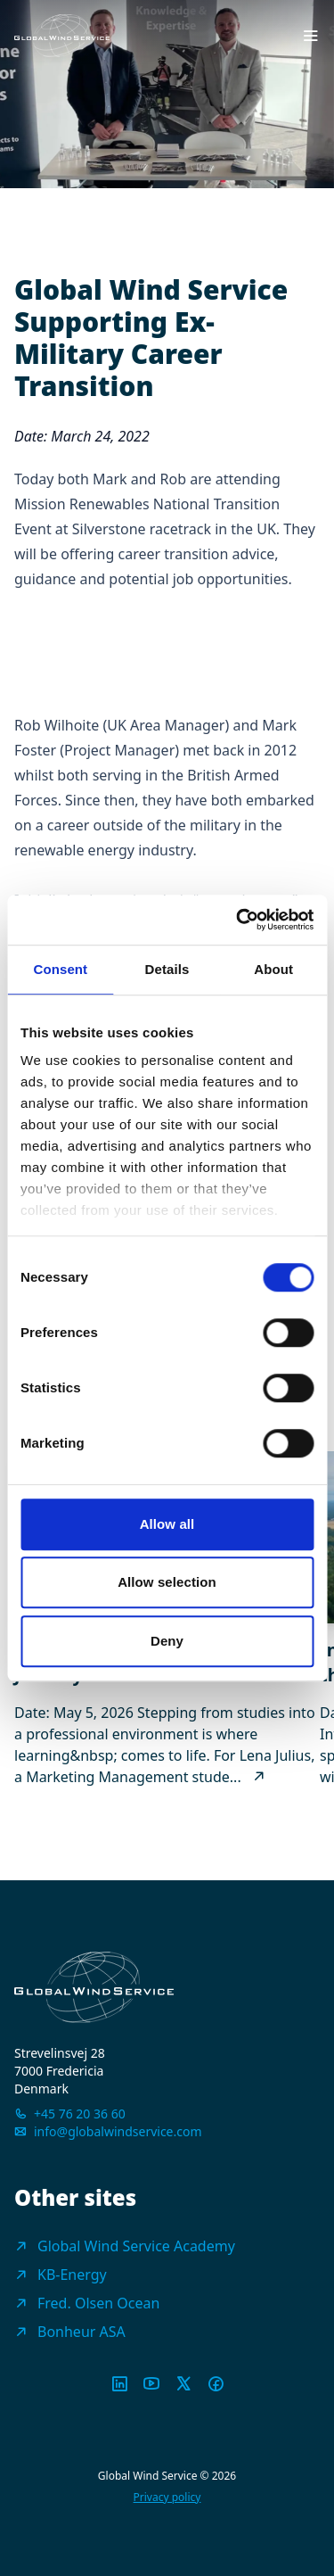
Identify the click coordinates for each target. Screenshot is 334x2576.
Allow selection (167, 1581)
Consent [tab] (60, 969)
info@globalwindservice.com (118, 2131)
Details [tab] (167, 969)
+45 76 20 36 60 (80, 2113)
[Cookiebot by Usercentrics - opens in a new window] (238, 919)
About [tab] (273, 969)
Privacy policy (167, 2497)
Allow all (167, 1524)
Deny (167, 1640)
